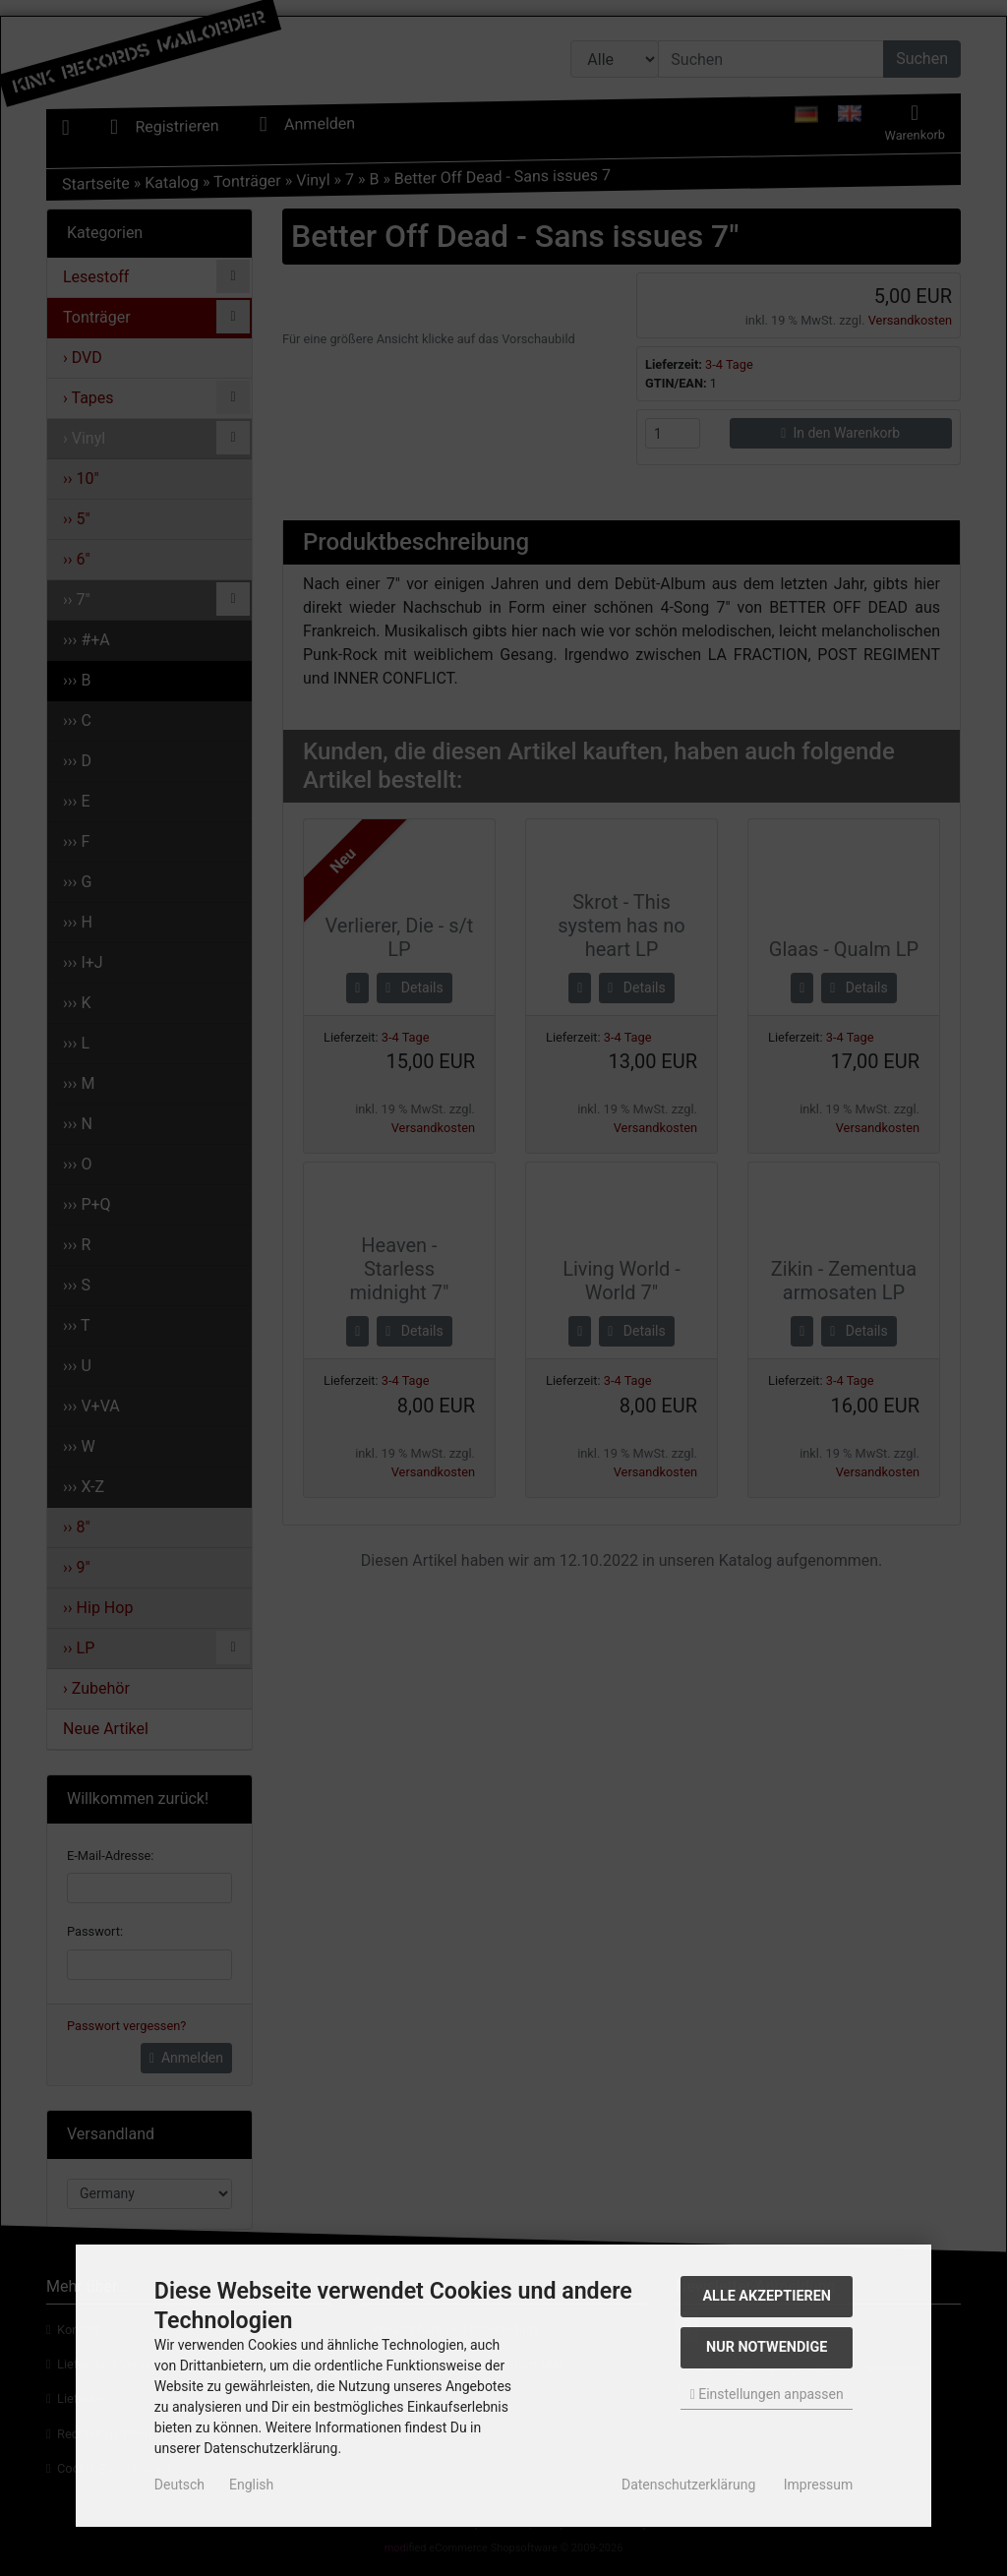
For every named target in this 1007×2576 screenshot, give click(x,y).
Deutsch (179, 2484)
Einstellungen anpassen (767, 2394)
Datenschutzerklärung (688, 2484)
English (251, 2484)
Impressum (818, 2484)
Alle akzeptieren (766, 2296)
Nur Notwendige (766, 2347)
